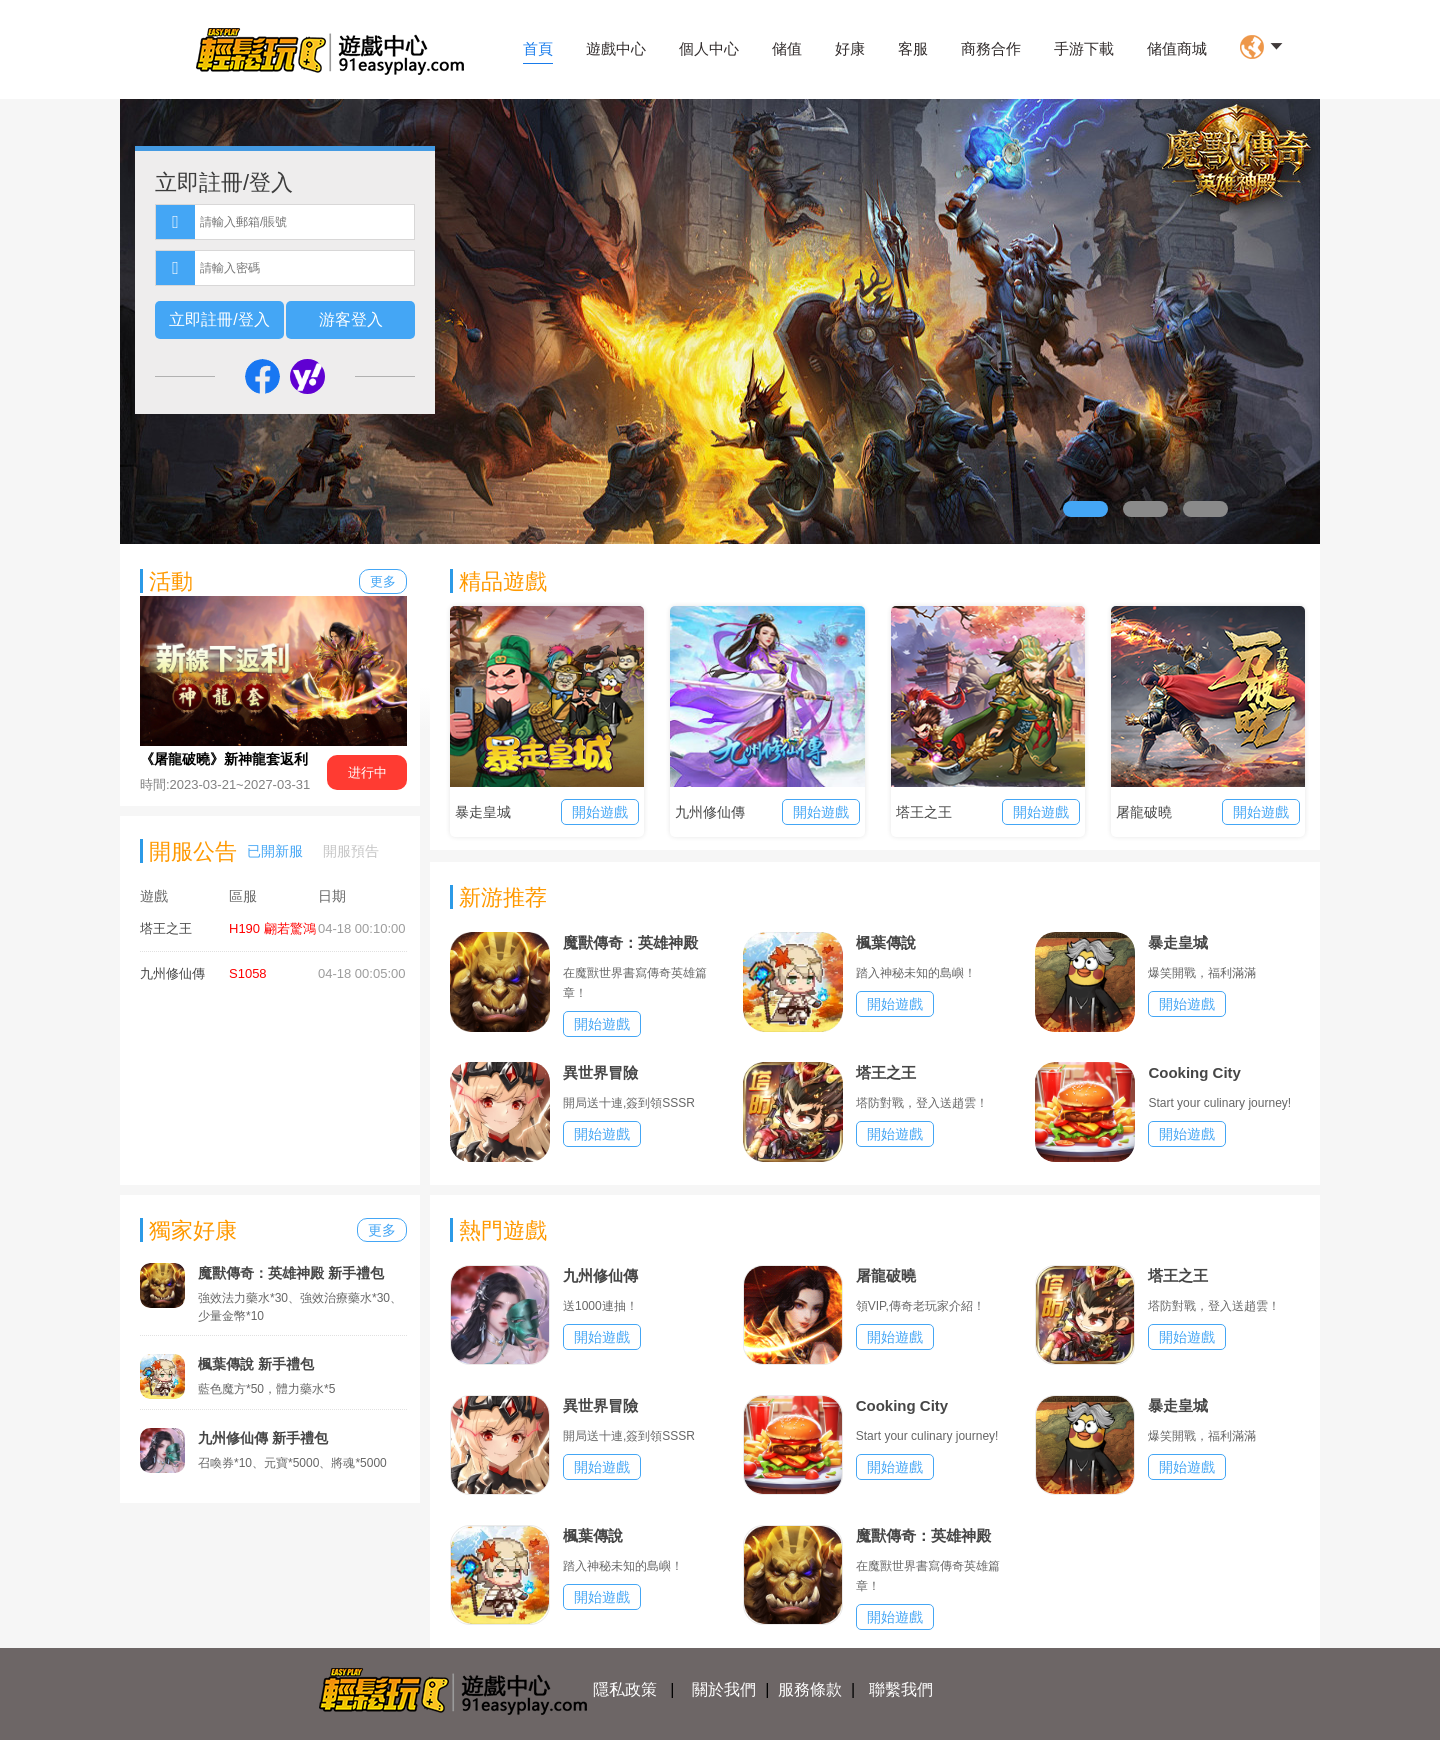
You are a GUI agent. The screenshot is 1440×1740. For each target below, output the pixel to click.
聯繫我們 (901, 1689)
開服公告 (193, 851)
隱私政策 (625, 1689)
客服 (913, 48)
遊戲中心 (616, 48)
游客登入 (351, 319)
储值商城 (1177, 48)
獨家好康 (193, 1230)
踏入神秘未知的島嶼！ (916, 973)
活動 (171, 581)
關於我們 (724, 1689)
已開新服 (275, 851)
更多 (383, 581)
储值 (787, 48)
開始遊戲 (600, 812)
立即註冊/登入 (219, 319)
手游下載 (1084, 48)
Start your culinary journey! (1219, 1103)
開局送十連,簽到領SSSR (629, 1103)
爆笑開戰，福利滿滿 (1202, 973)
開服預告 (351, 851)
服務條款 (810, 1689)
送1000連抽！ (600, 1306)
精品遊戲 (503, 581)
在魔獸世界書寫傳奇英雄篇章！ (635, 983)
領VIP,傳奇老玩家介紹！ (920, 1306)
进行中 (367, 772)
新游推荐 (503, 897)
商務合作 (991, 48)
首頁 (538, 48)
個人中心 (709, 48)
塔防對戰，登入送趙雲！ (922, 1103)
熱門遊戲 (503, 1230)
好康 (850, 48)
